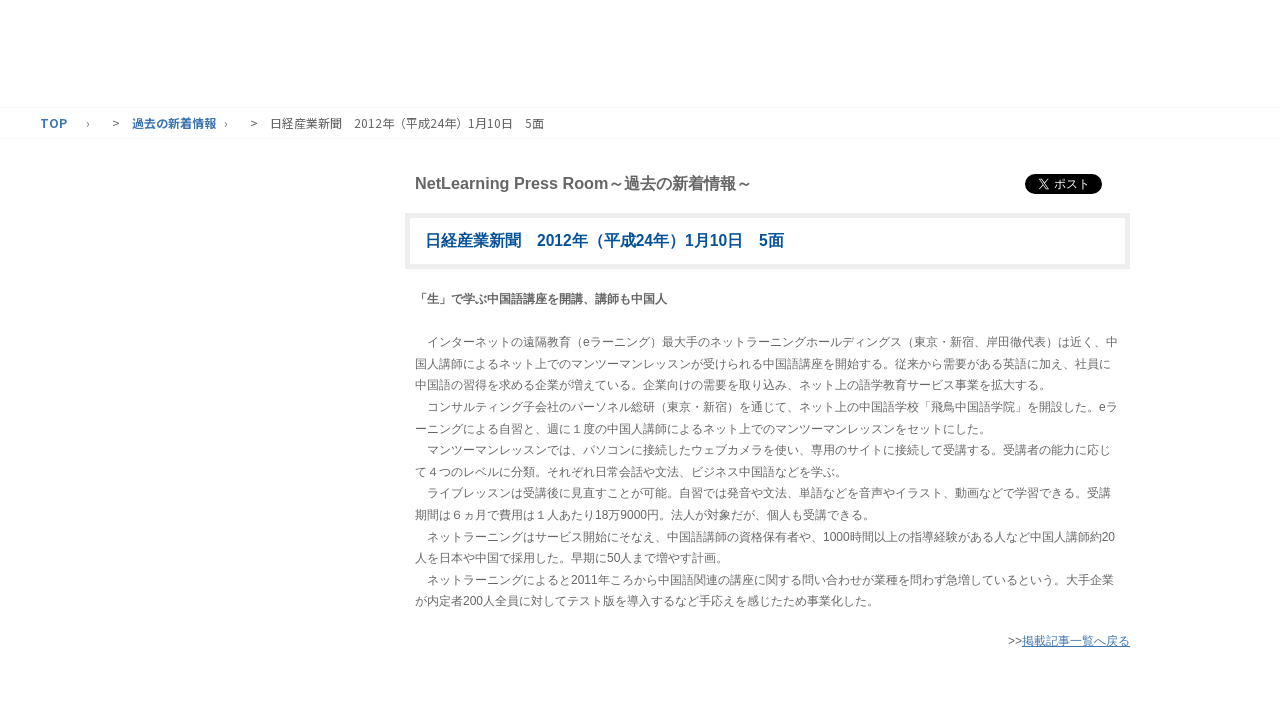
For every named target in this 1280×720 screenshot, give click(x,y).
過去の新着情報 (174, 122)
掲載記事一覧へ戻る (1076, 641)
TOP (53, 122)
